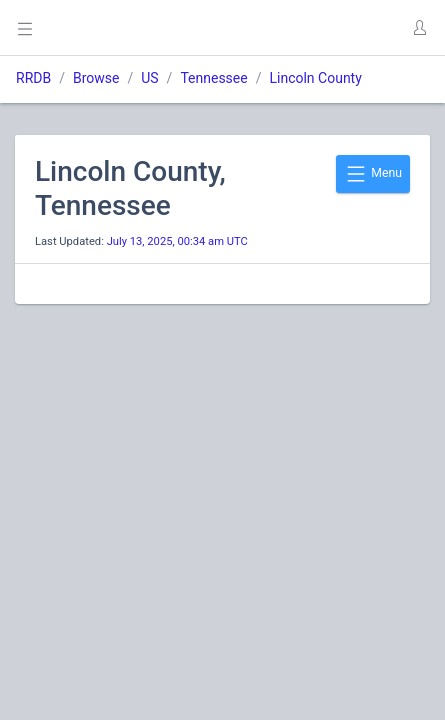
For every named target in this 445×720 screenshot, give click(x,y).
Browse (96, 78)
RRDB (33, 78)
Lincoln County (315, 78)
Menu (373, 174)
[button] (419, 28)
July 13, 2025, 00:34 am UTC (177, 241)
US (149, 78)
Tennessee (213, 78)
